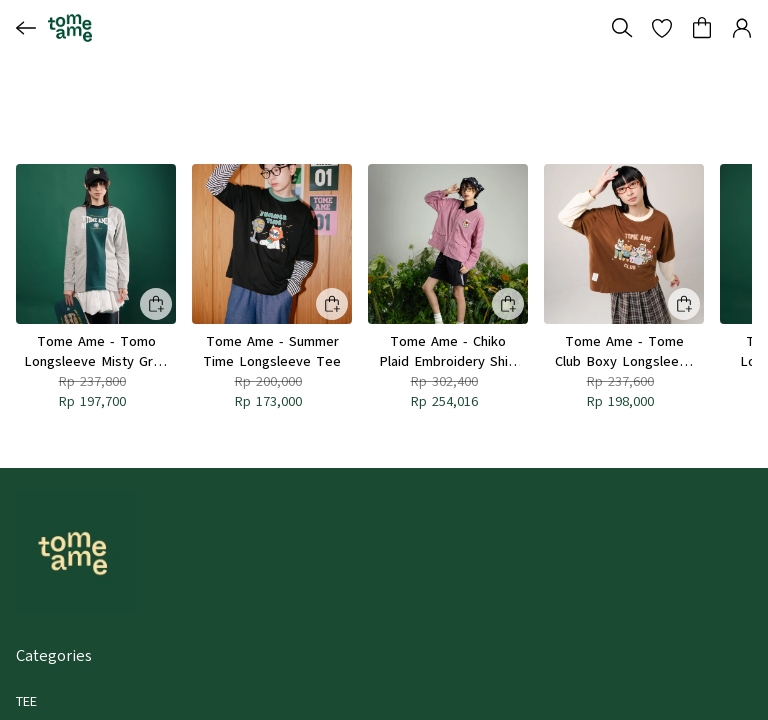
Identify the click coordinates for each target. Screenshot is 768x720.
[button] (662, 28)
